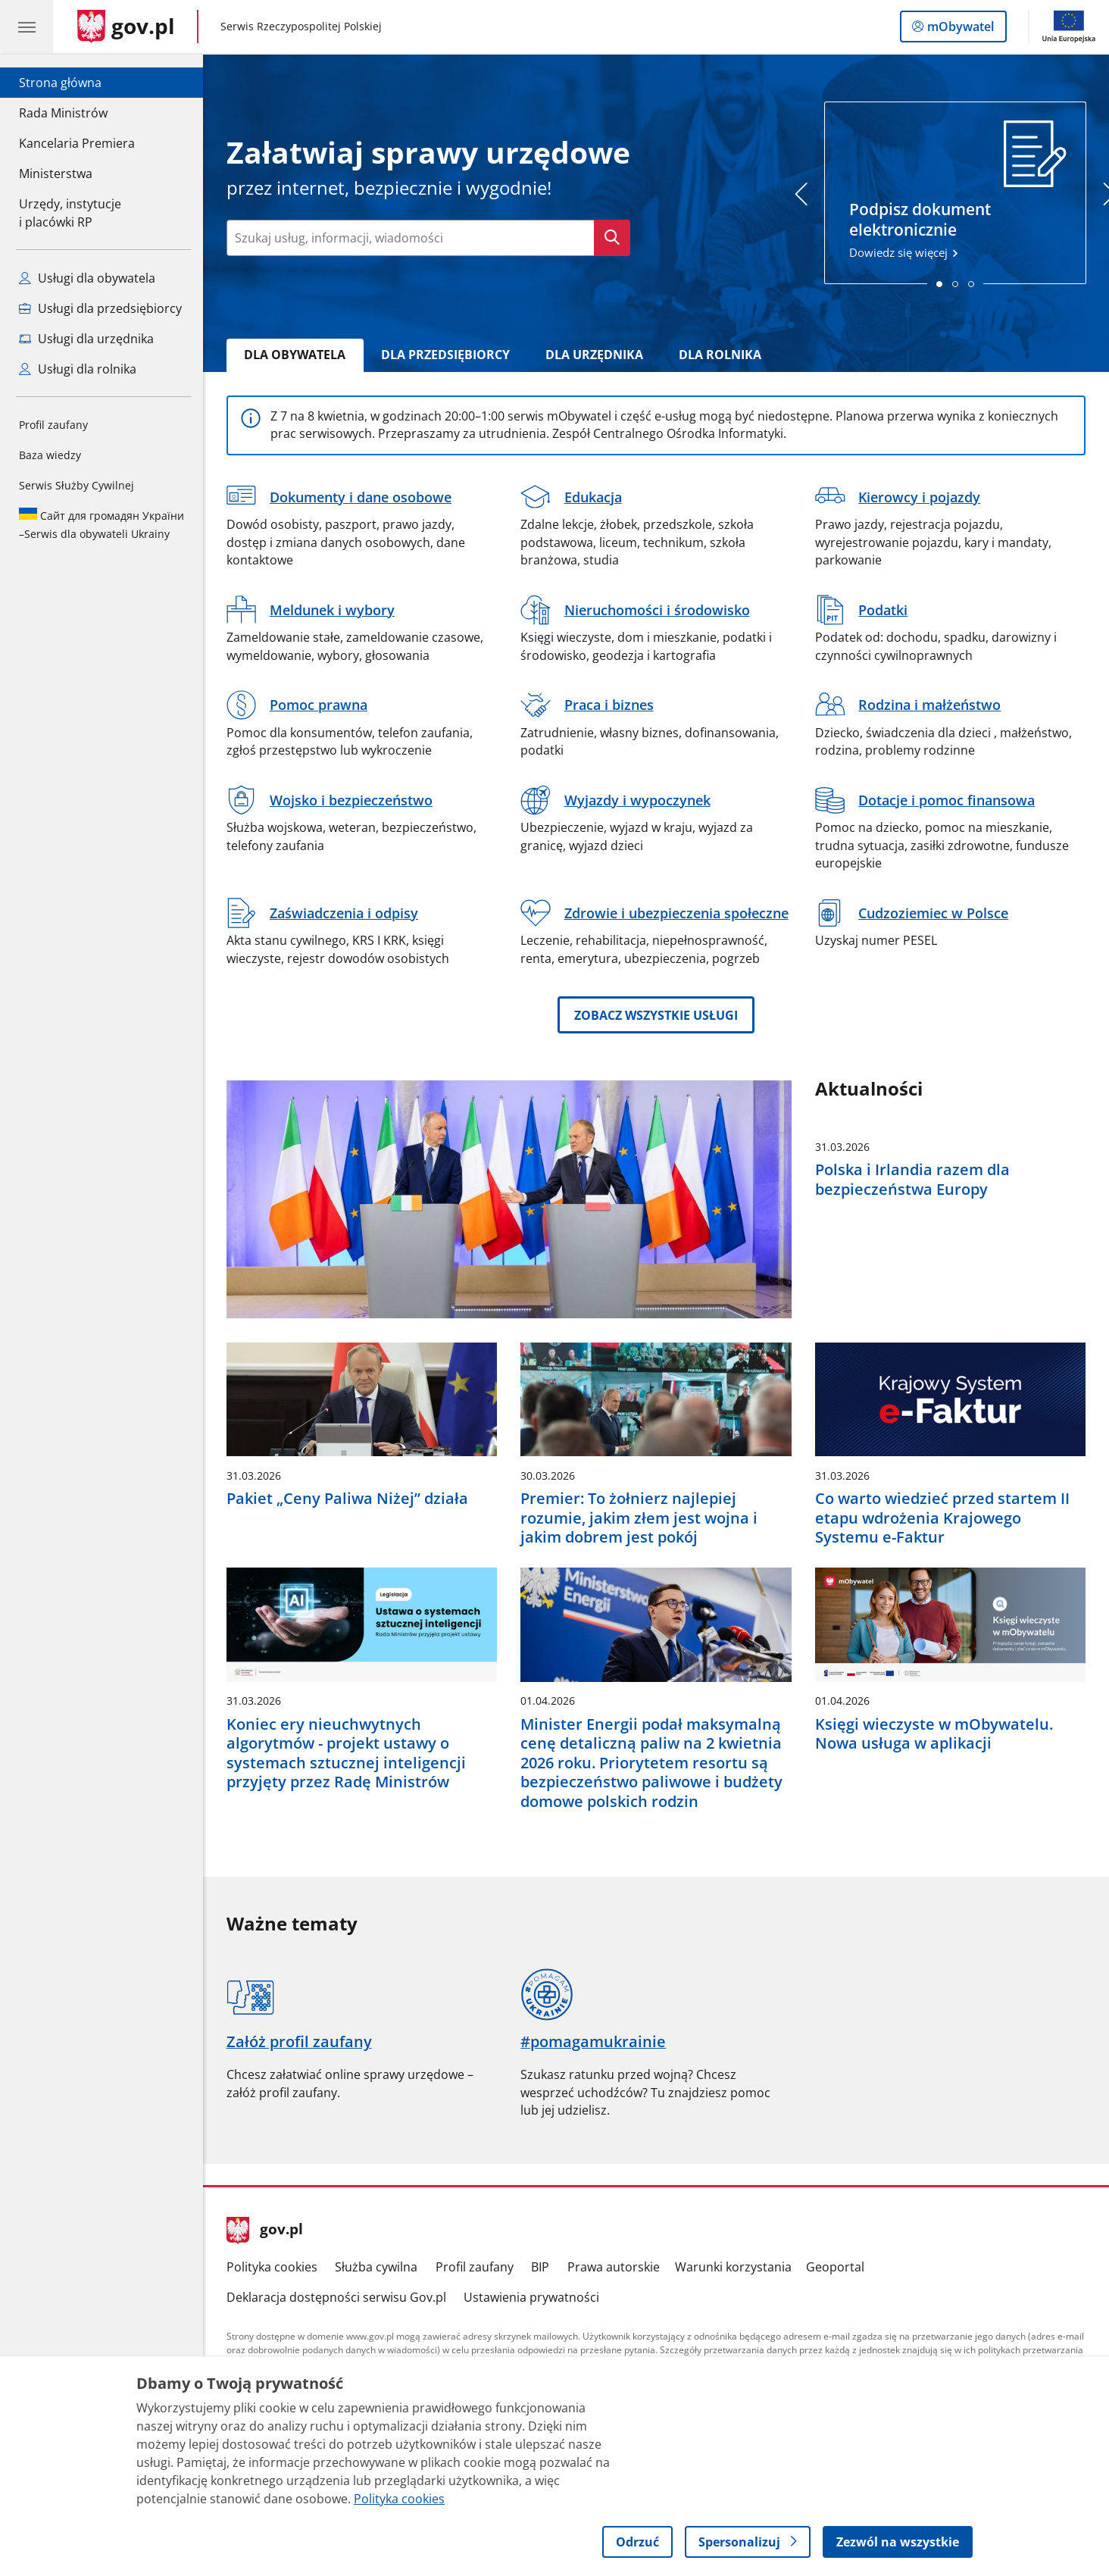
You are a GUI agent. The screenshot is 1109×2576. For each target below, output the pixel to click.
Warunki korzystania (733, 2267)
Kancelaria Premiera (77, 143)
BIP (540, 2267)
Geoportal (835, 2267)
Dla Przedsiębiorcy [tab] (445, 354)
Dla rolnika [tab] (720, 354)
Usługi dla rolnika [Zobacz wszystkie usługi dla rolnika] (77, 369)
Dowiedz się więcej (955, 190)
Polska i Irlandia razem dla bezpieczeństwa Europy (912, 1179)
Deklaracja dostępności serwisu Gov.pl (336, 2297)
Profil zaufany (53, 424)
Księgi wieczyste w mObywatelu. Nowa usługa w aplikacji (934, 1734)
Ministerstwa (55, 173)
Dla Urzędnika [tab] (594, 354)
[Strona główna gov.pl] (126, 26)
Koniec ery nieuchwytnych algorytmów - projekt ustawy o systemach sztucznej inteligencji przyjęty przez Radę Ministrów (346, 1753)
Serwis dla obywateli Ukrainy (101, 524)
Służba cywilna (376, 2267)
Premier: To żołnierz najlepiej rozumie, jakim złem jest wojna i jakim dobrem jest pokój (639, 1517)
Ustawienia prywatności (531, 2297)
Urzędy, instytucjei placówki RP (70, 212)
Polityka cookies (271, 2267)
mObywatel (959, 29)
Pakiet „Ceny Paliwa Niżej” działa (347, 1498)
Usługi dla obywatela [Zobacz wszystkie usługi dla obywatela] (87, 278)
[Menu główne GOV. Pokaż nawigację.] (26, 26)
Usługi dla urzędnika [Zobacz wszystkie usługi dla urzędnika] (86, 338)
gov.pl (265, 2230)
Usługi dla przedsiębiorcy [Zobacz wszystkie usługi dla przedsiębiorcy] (100, 308)
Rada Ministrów (63, 113)
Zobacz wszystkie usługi (656, 1015)
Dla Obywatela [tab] (294, 354)
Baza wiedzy (50, 455)
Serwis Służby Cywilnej (76, 485)
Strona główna (77, 82)
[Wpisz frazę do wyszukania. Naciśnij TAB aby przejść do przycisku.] (410, 238)
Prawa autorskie (613, 2267)
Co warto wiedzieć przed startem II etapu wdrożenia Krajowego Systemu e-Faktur (942, 1517)
